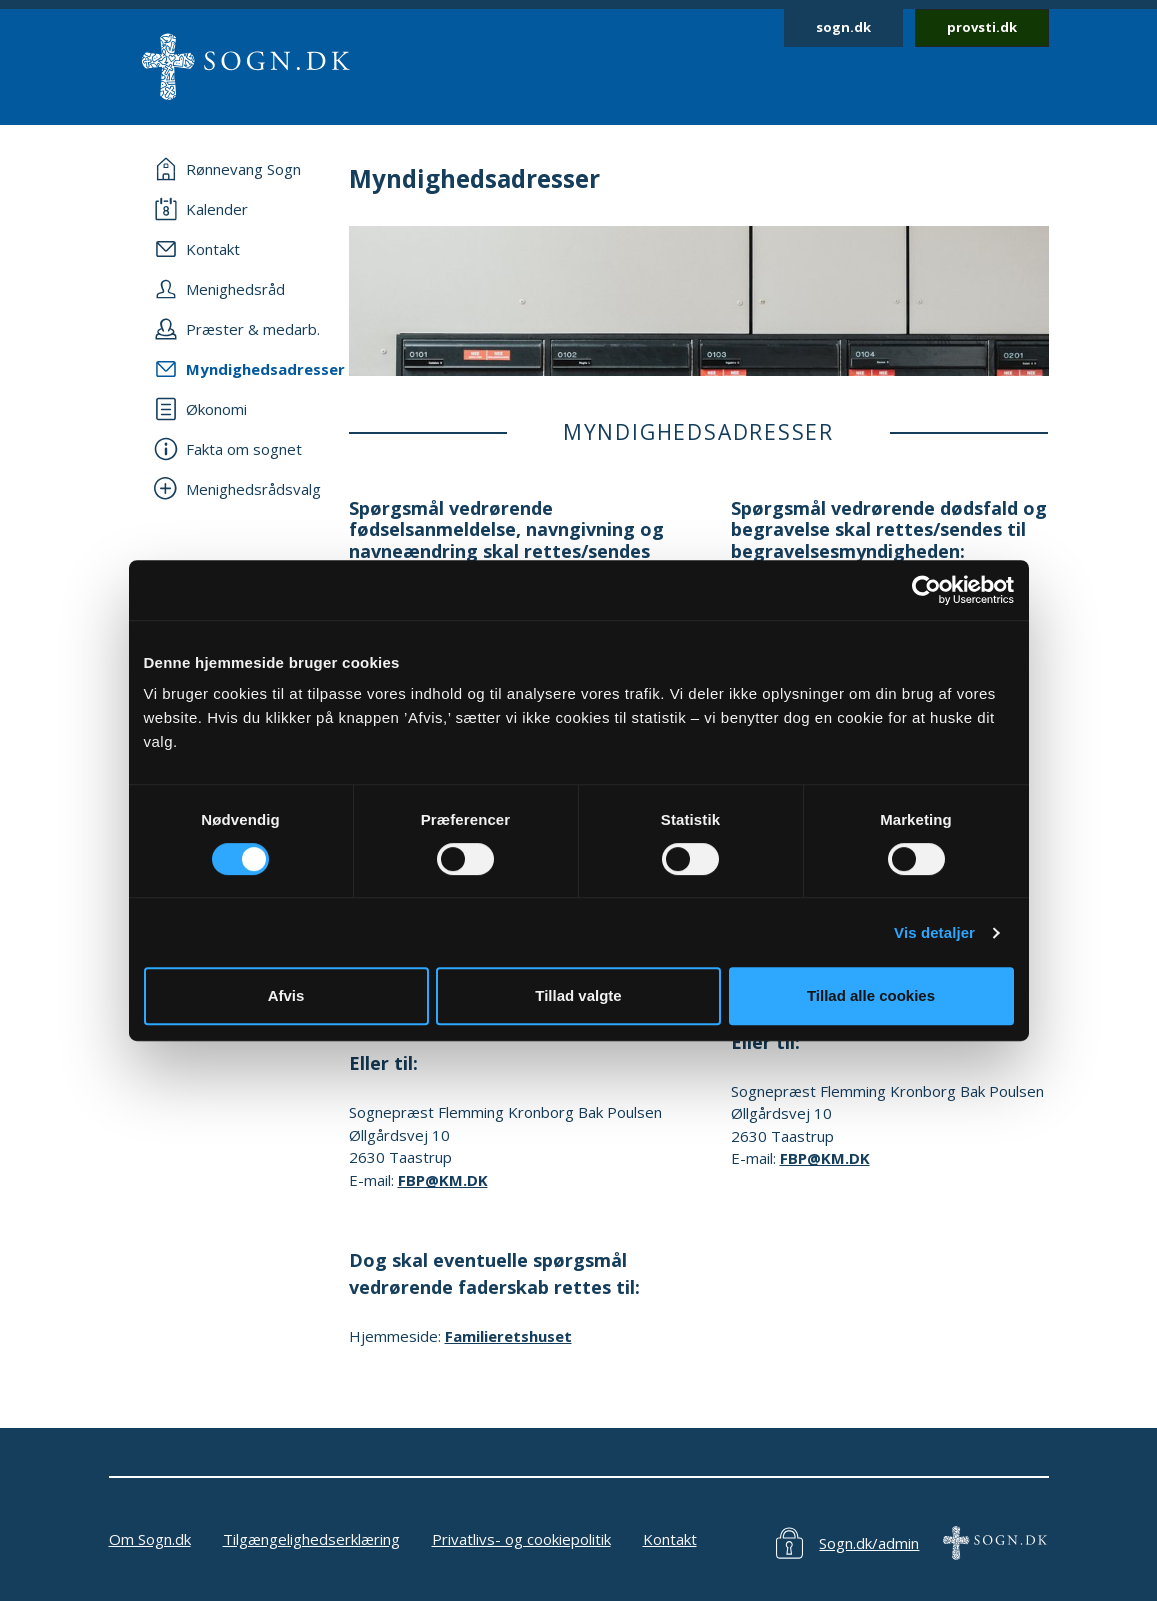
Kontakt (670, 1539)
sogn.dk (843, 27)
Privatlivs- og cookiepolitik (521, 1539)
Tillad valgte (578, 995)
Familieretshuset (508, 1336)
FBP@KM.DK (443, 1180)
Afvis (286, 995)
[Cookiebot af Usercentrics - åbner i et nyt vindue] (926, 590)
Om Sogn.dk (150, 1539)
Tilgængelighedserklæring (311, 1539)
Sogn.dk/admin (869, 1543)
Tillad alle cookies (871, 995)
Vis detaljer (934, 932)
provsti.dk (982, 27)
